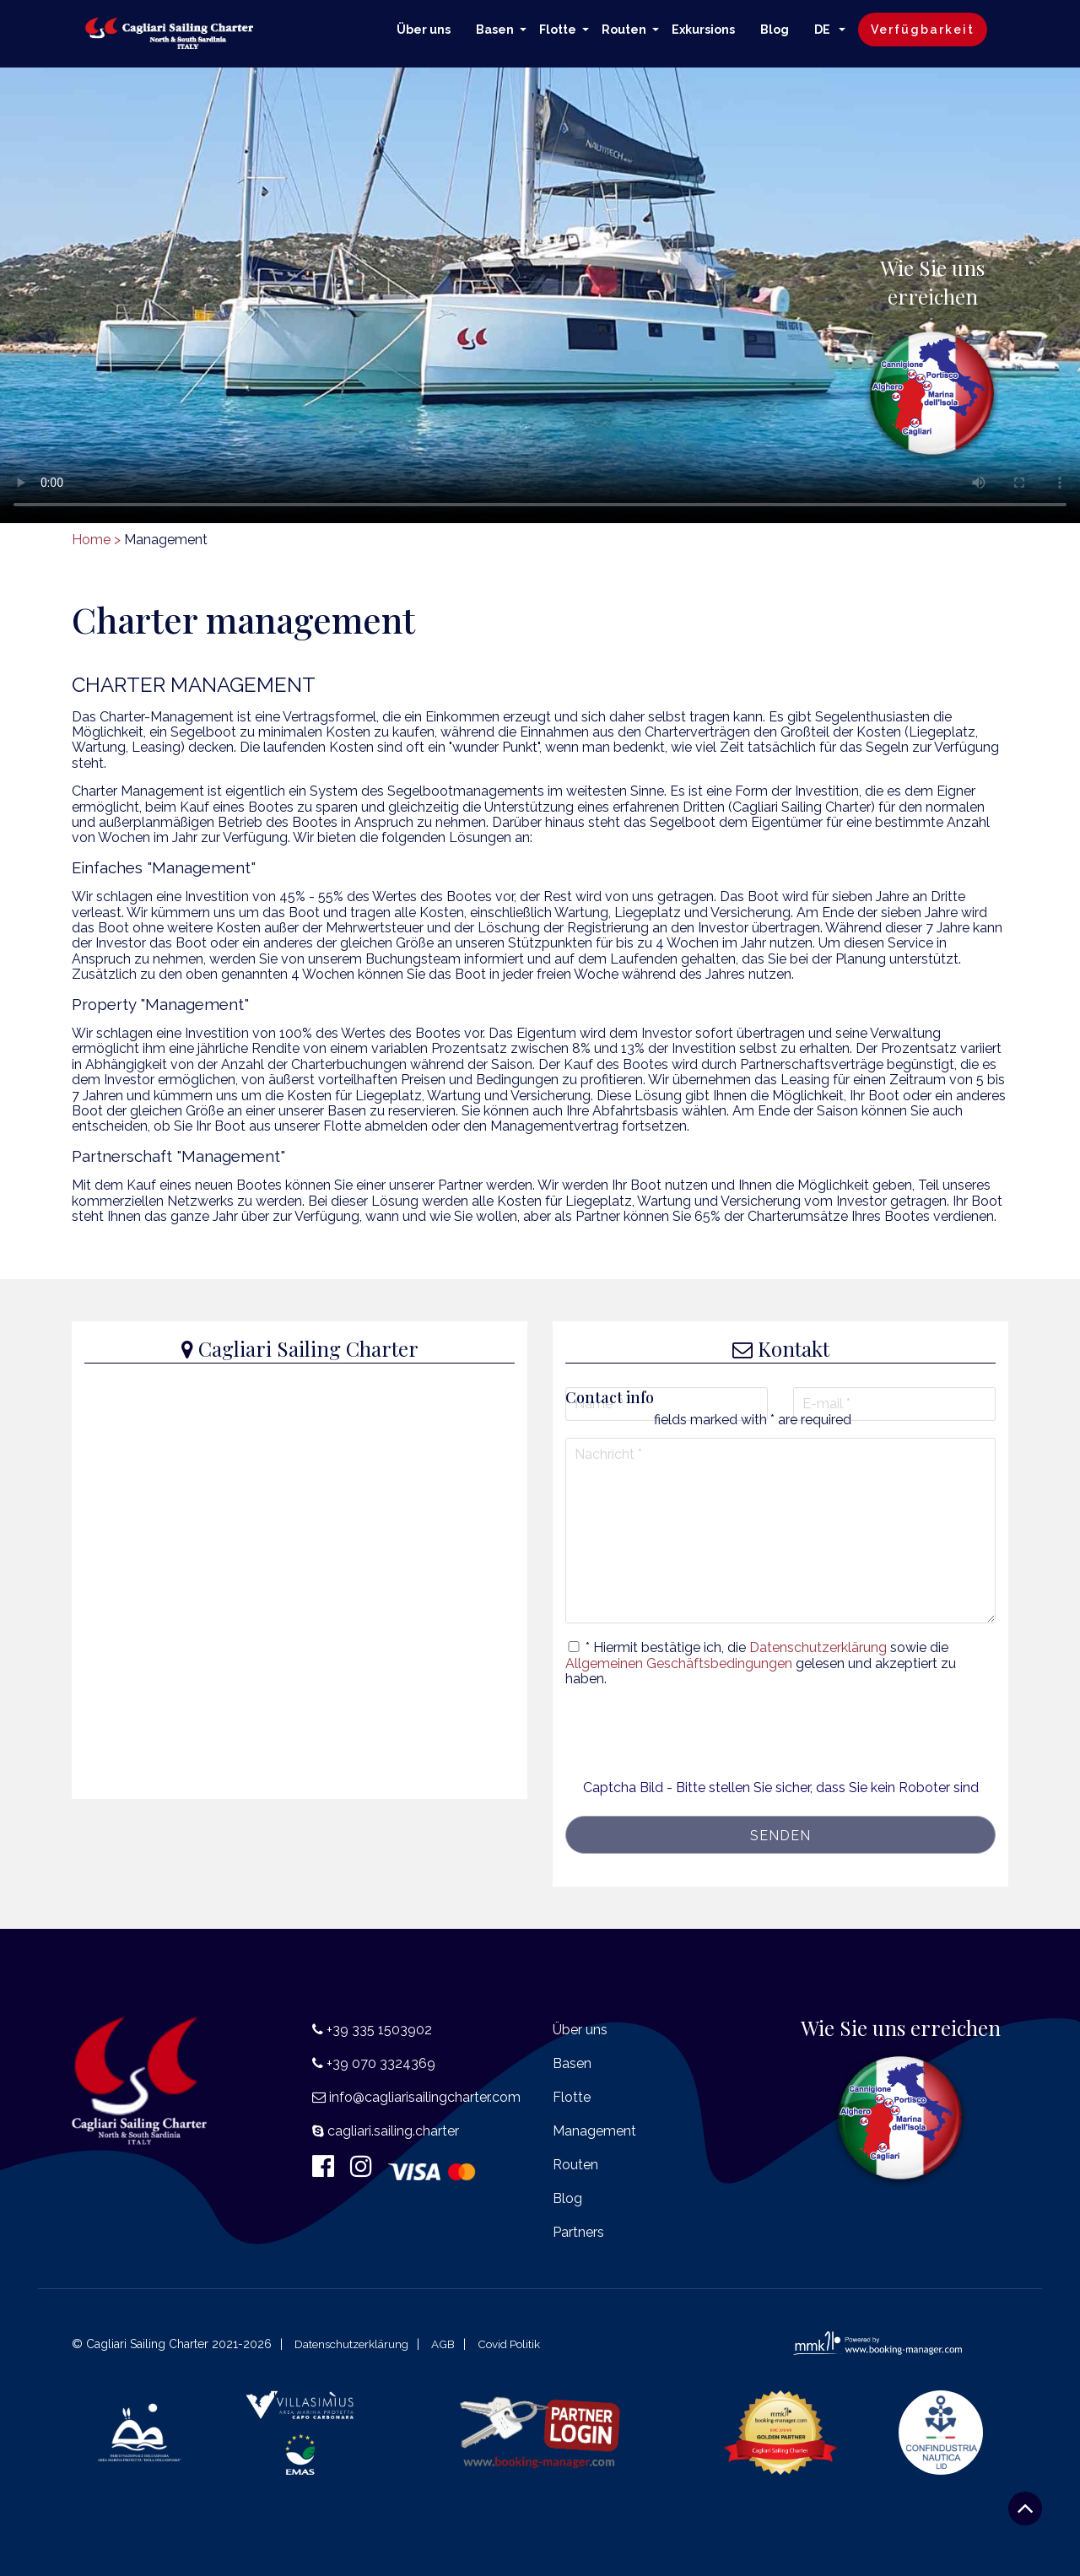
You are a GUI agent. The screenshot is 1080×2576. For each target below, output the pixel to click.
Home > (96, 540)
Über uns (424, 29)
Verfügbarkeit (923, 29)
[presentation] (780, 1747)
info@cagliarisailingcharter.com (425, 2097)
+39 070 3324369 (381, 2063)
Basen (495, 29)
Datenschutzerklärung (818, 1647)
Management (594, 2131)
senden (780, 1836)
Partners (578, 2232)
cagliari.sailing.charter (393, 2131)
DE (823, 29)
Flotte (557, 29)
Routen (624, 29)
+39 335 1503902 (379, 2030)
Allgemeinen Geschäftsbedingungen (678, 1663)
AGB (448, 2344)
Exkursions (703, 29)
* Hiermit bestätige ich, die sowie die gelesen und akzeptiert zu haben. (760, 1663)
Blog (774, 29)
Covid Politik (517, 2344)
